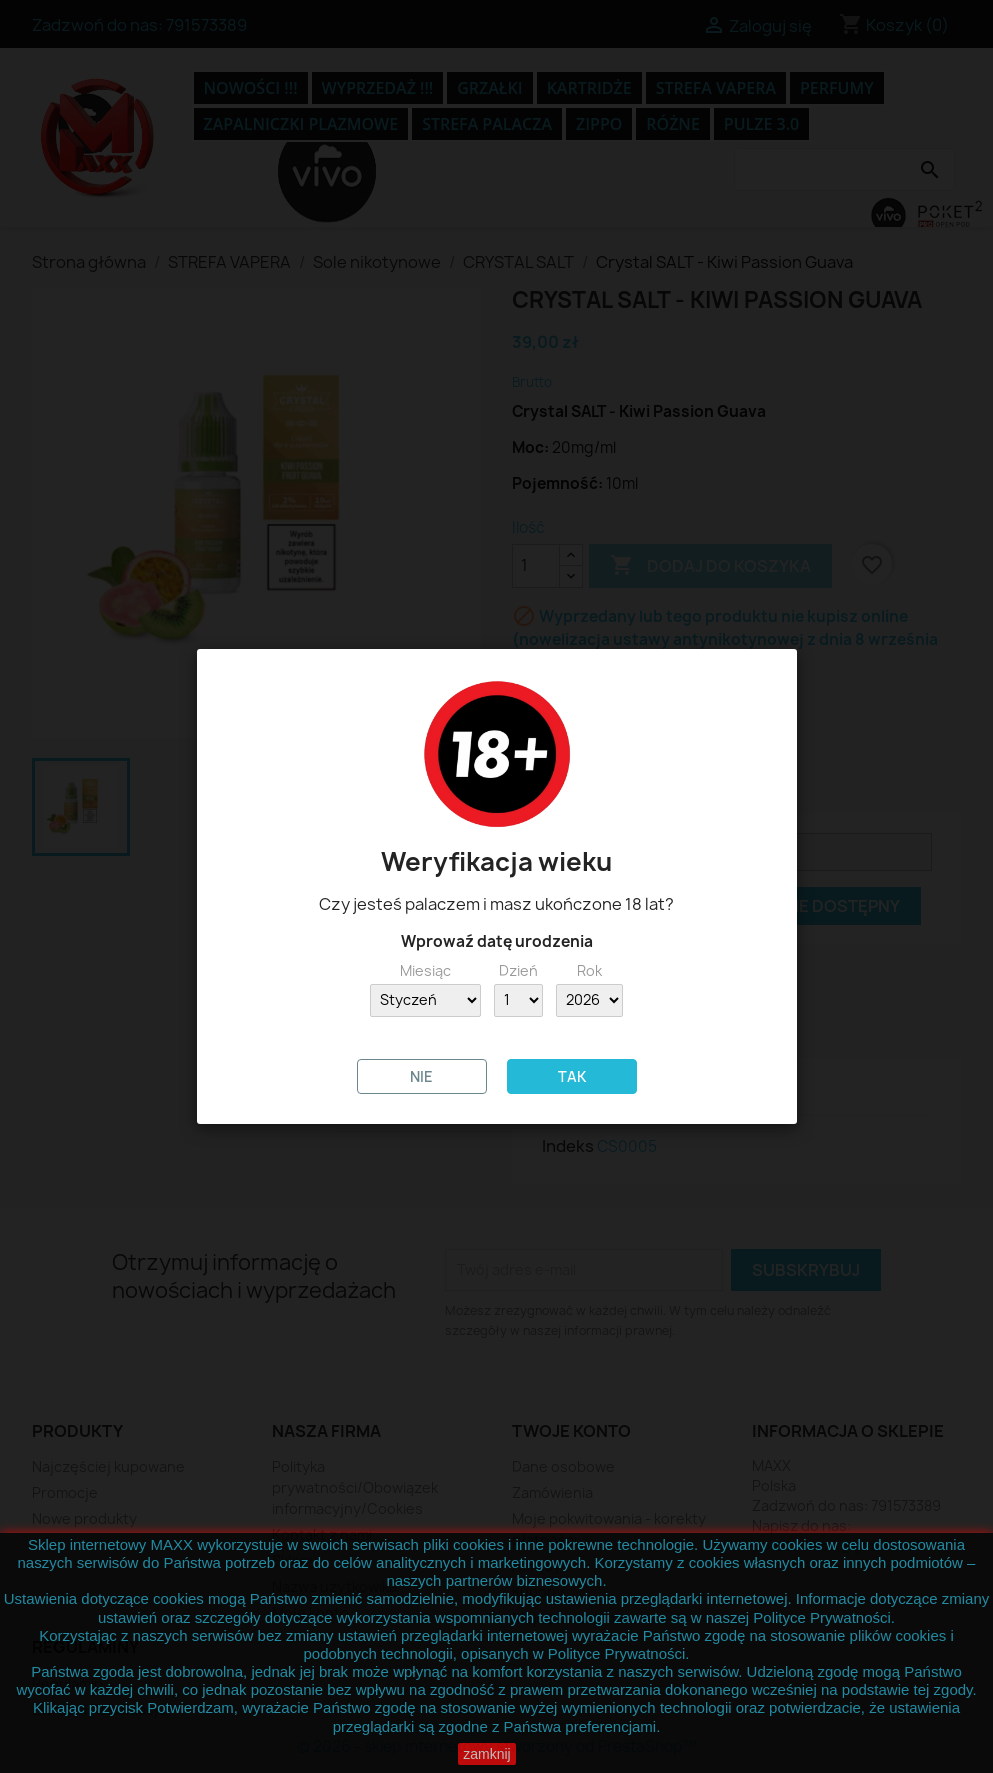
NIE (421, 1076)
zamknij (486, 1754)
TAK (572, 1076)
